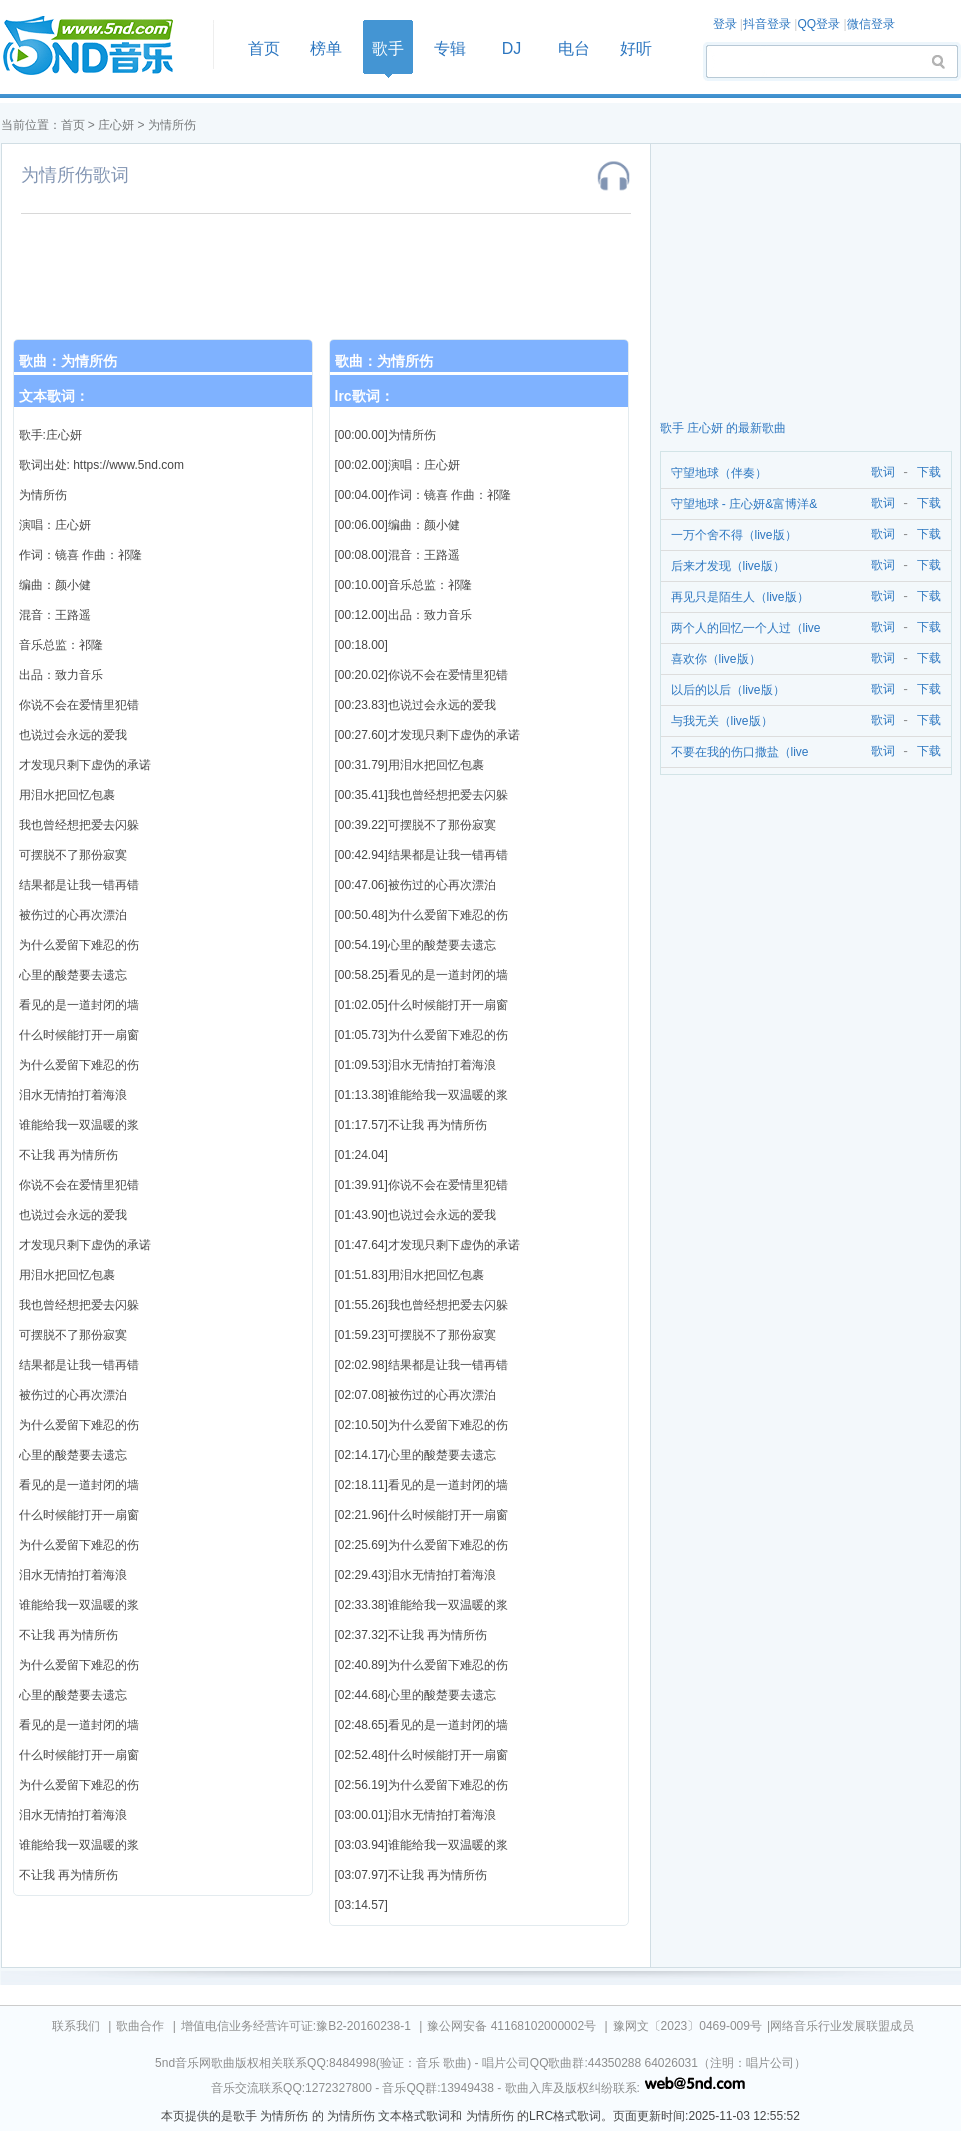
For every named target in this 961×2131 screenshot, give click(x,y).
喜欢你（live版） (716, 659)
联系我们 (76, 2026)
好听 (636, 48)
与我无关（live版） (722, 721)
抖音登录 (767, 24)
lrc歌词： (364, 396)
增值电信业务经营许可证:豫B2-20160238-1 (296, 2026)
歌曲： (68, 361)
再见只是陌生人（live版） (740, 597)
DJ (512, 48)
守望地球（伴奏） (719, 473)
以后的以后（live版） (728, 690)
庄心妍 (116, 125)
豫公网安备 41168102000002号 (511, 2026)
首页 (101, 46)
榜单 (326, 48)
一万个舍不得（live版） (734, 535)
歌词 (879, 472)
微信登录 (871, 24)
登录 (725, 24)
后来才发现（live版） (728, 566)
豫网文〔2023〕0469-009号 (687, 2026)
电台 (574, 48)
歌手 (388, 48)
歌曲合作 (140, 2026)
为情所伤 (172, 125)
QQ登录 (818, 24)
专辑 (450, 48)
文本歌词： (54, 396)
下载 (929, 472)
